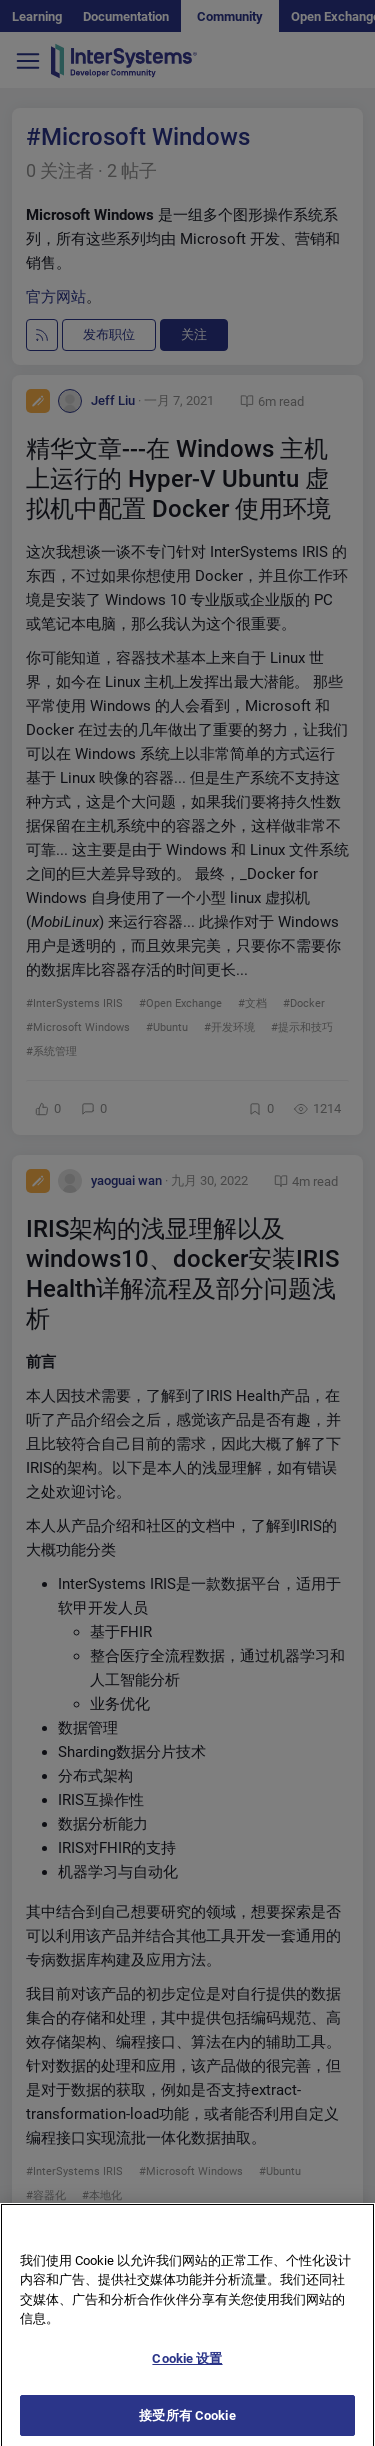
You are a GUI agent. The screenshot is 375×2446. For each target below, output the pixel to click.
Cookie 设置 (187, 2366)
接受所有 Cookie (187, 2423)
